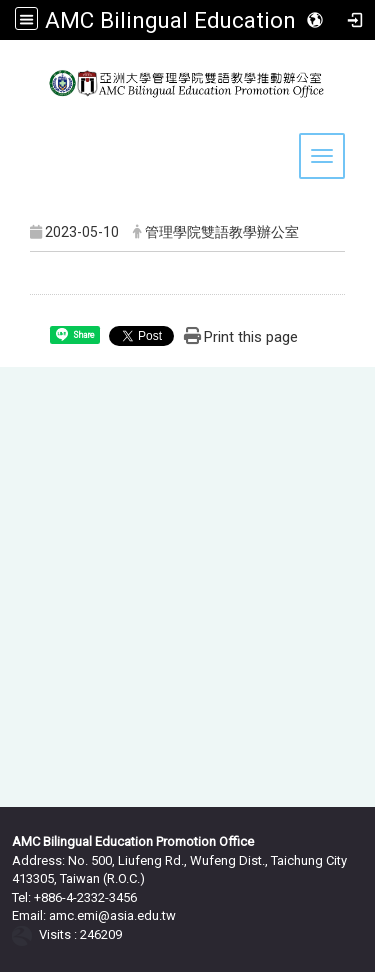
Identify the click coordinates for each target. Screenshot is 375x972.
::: (23, 48)
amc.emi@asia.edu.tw (112, 915)
